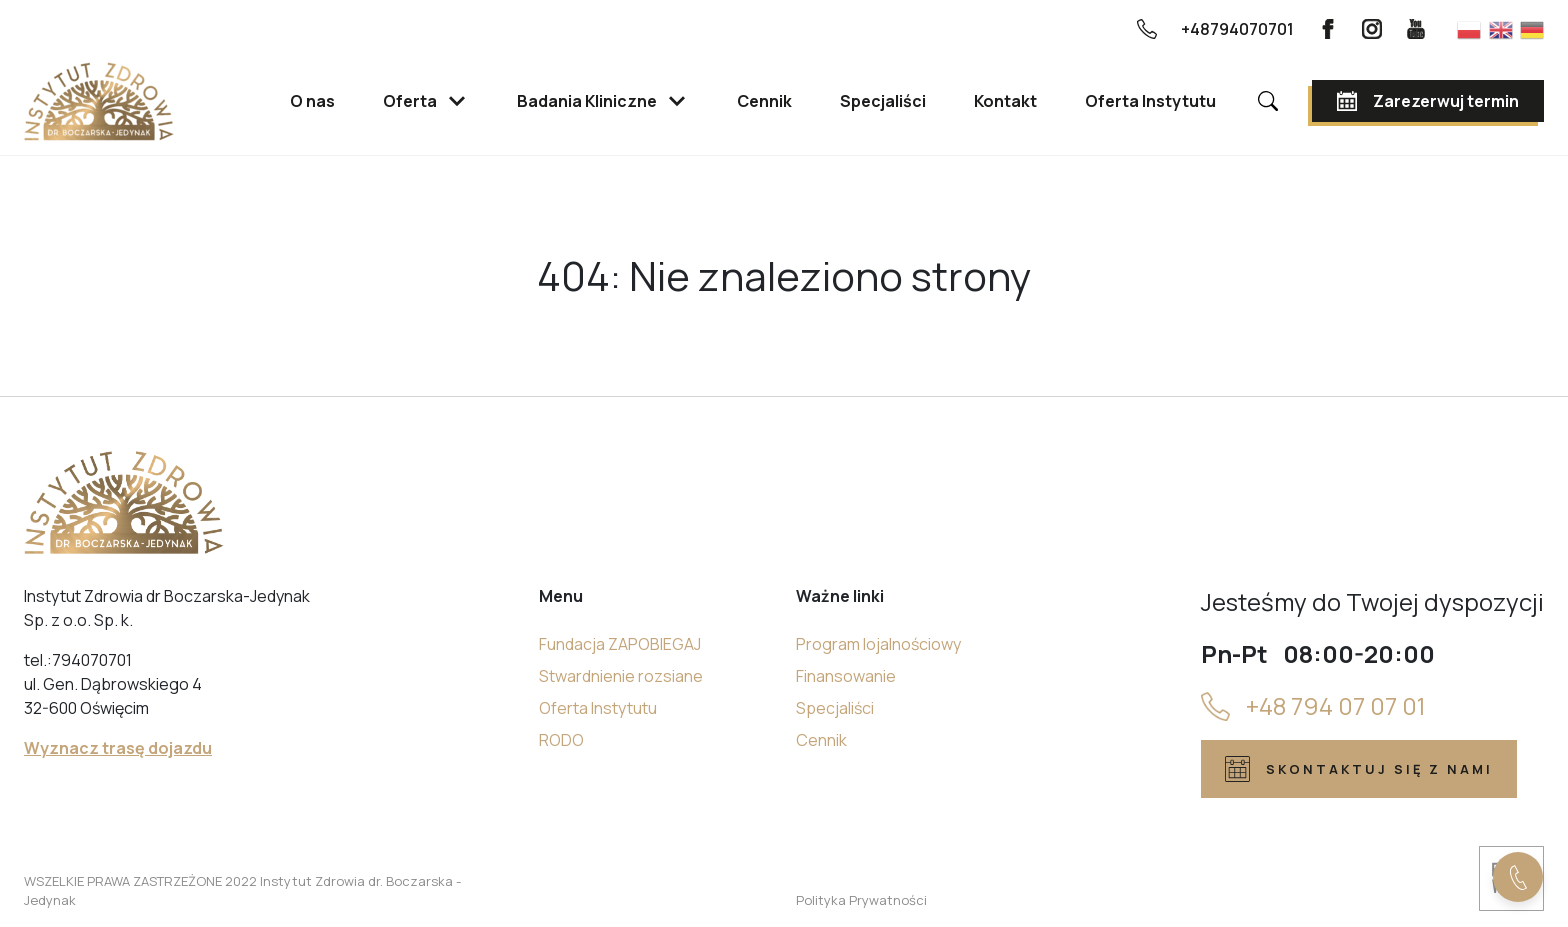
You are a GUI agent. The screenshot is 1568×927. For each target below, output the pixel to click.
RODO (561, 740)
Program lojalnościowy (878, 644)
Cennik (821, 740)
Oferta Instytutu (598, 708)
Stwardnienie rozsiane (621, 676)
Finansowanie (846, 676)
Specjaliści (835, 708)
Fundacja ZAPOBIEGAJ (620, 644)
